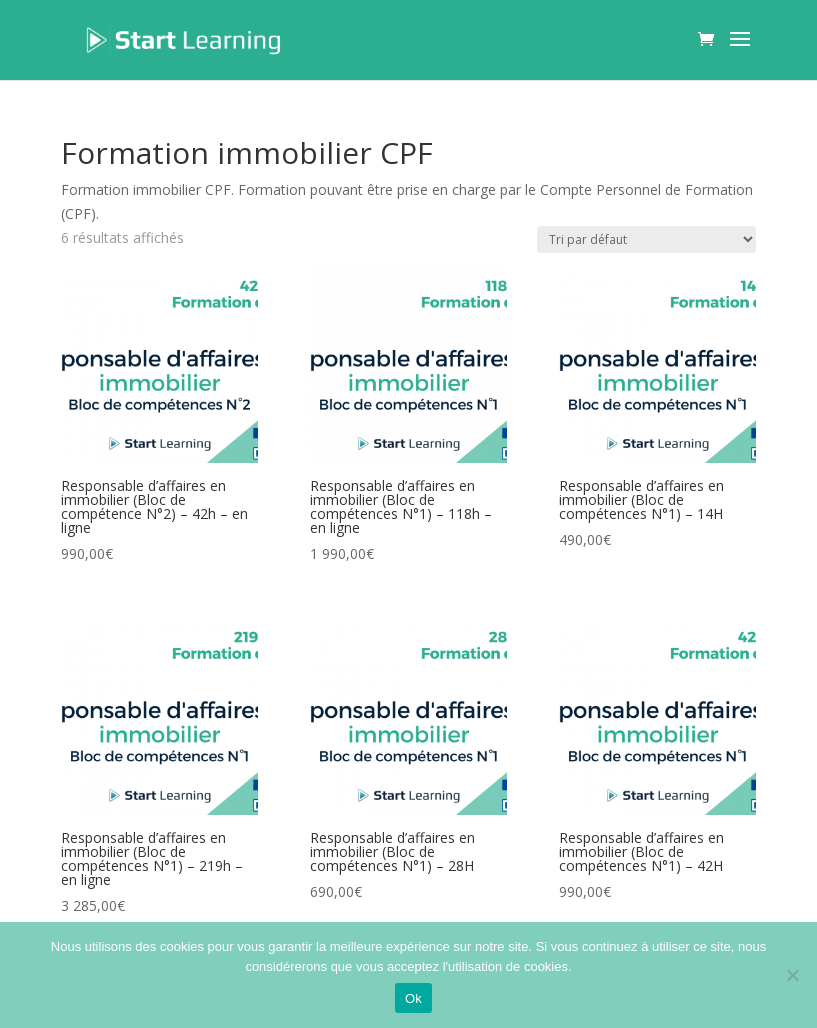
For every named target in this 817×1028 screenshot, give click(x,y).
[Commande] (646, 239)
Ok (413, 998)
